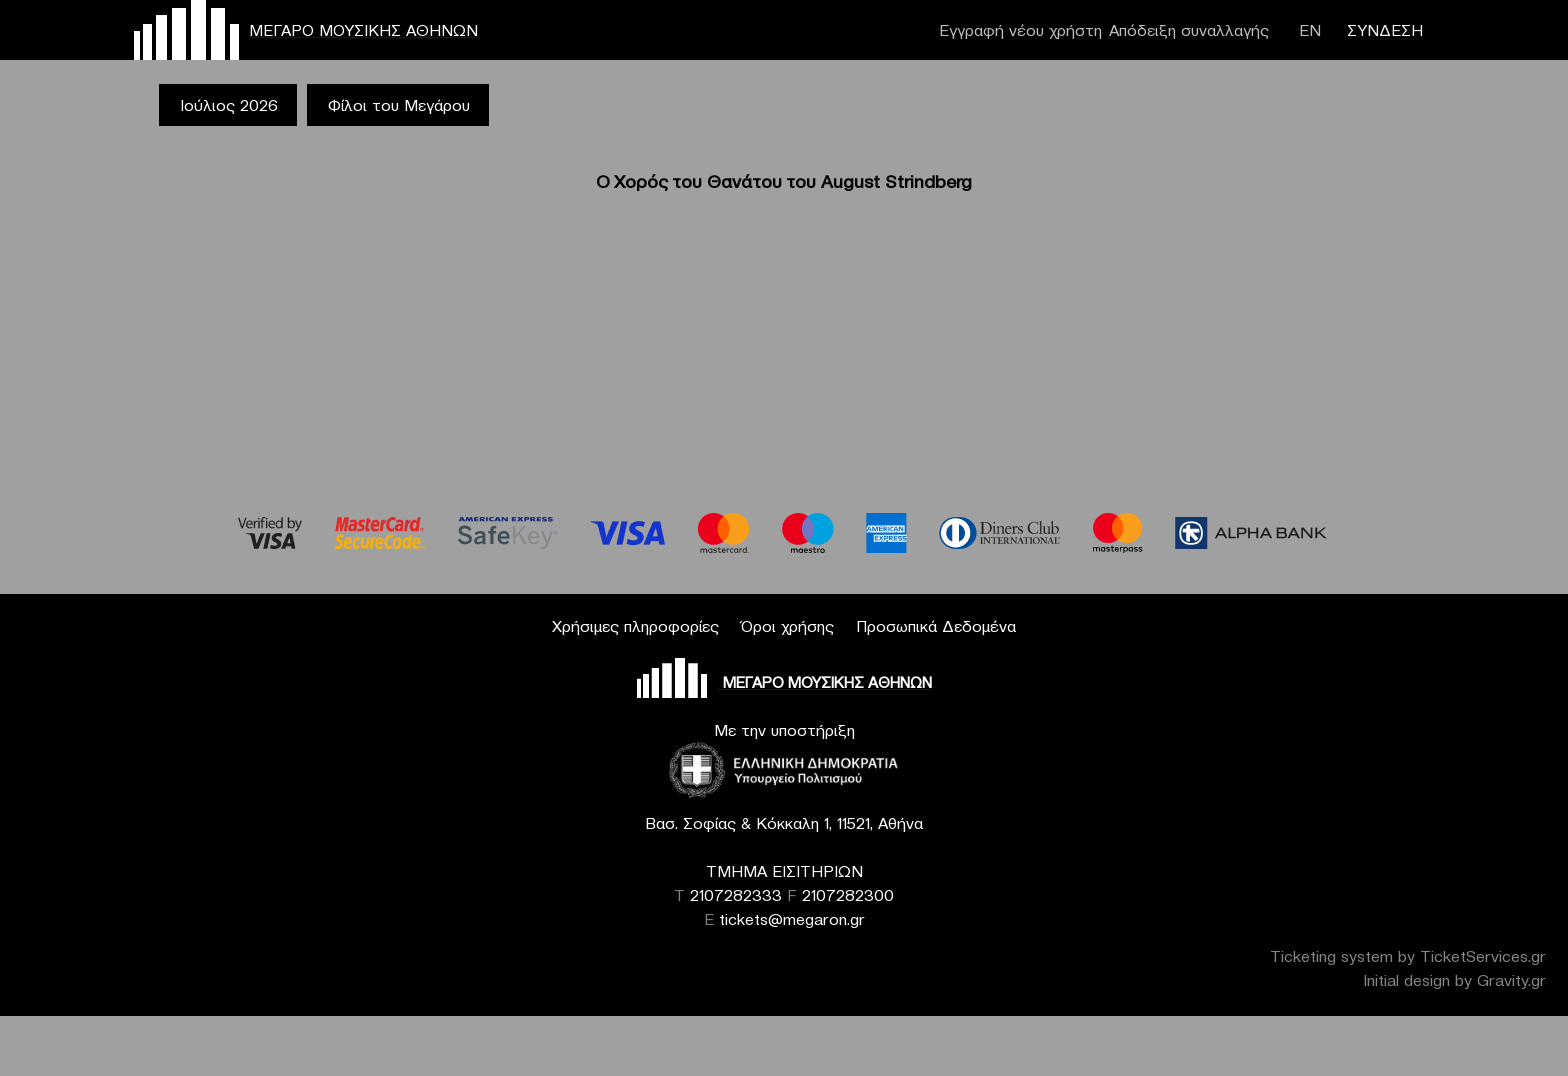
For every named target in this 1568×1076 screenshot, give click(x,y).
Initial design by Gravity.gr (1454, 980)
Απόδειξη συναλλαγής (1189, 30)
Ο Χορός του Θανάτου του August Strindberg (784, 181)
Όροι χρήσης (787, 626)
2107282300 (848, 895)
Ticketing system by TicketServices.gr (1408, 956)
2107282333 (736, 895)
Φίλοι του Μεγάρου (399, 105)
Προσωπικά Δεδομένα (936, 626)
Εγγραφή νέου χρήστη (1020, 30)
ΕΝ (1310, 30)
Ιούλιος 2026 (229, 105)
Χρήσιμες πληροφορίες (635, 626)
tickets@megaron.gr (792, 919)
